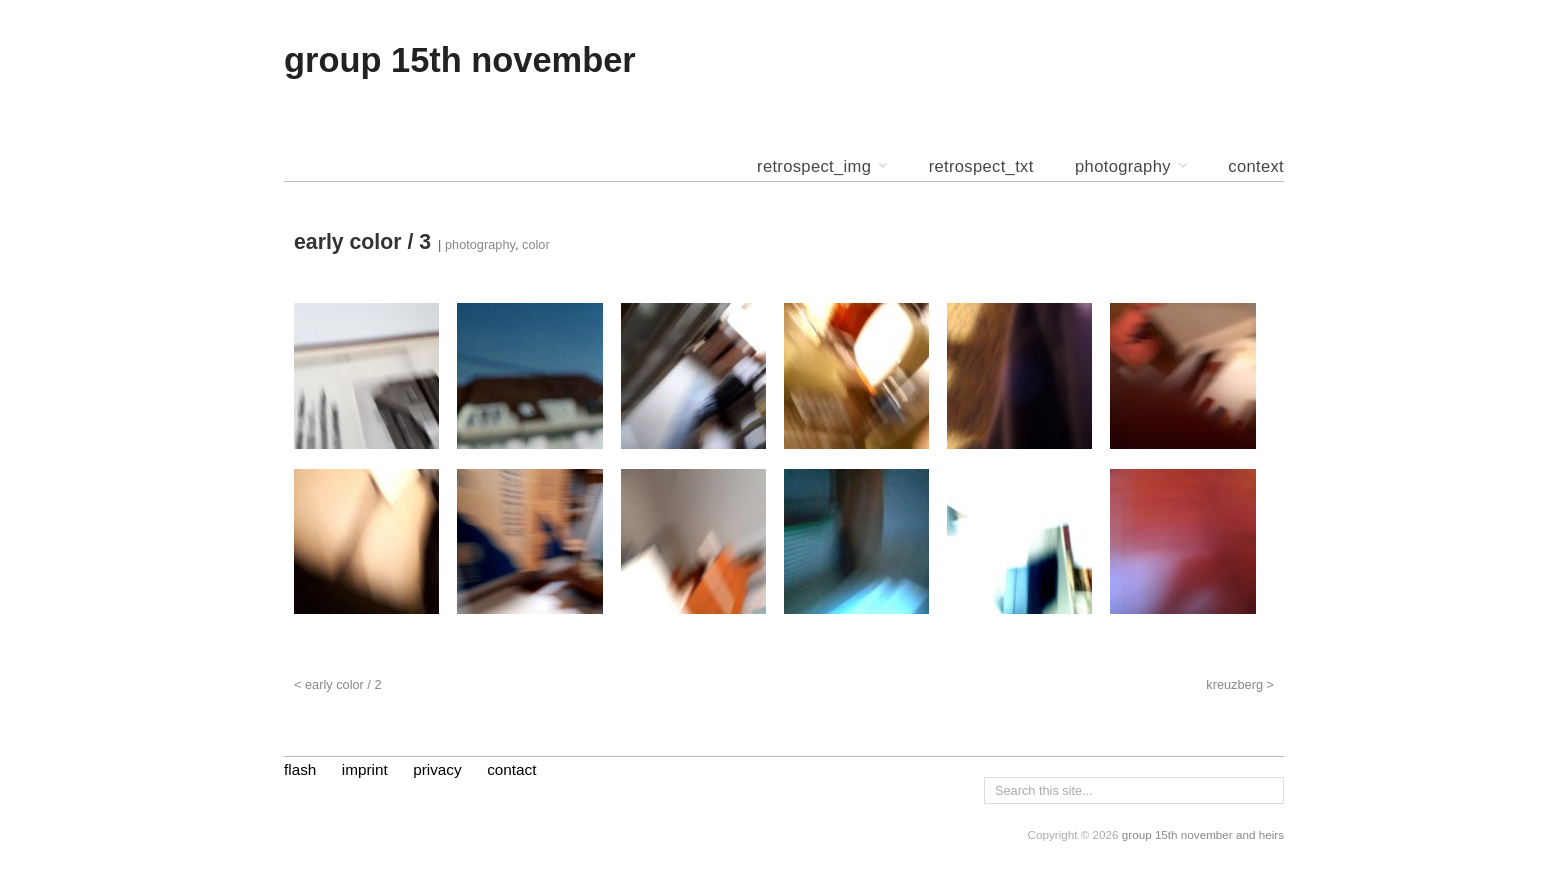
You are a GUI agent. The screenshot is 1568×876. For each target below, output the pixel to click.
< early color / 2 (338, 684)
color (536, 244)
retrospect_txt (981, 167)
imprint (365, 769)
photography (1123, 167)
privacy (437, 769)
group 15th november (460, 60)
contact (511, 769)
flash (300, 769)
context (1256, 167)
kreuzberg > (1240, 684)
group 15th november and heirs (1203, 834)
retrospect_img (814, 167)
